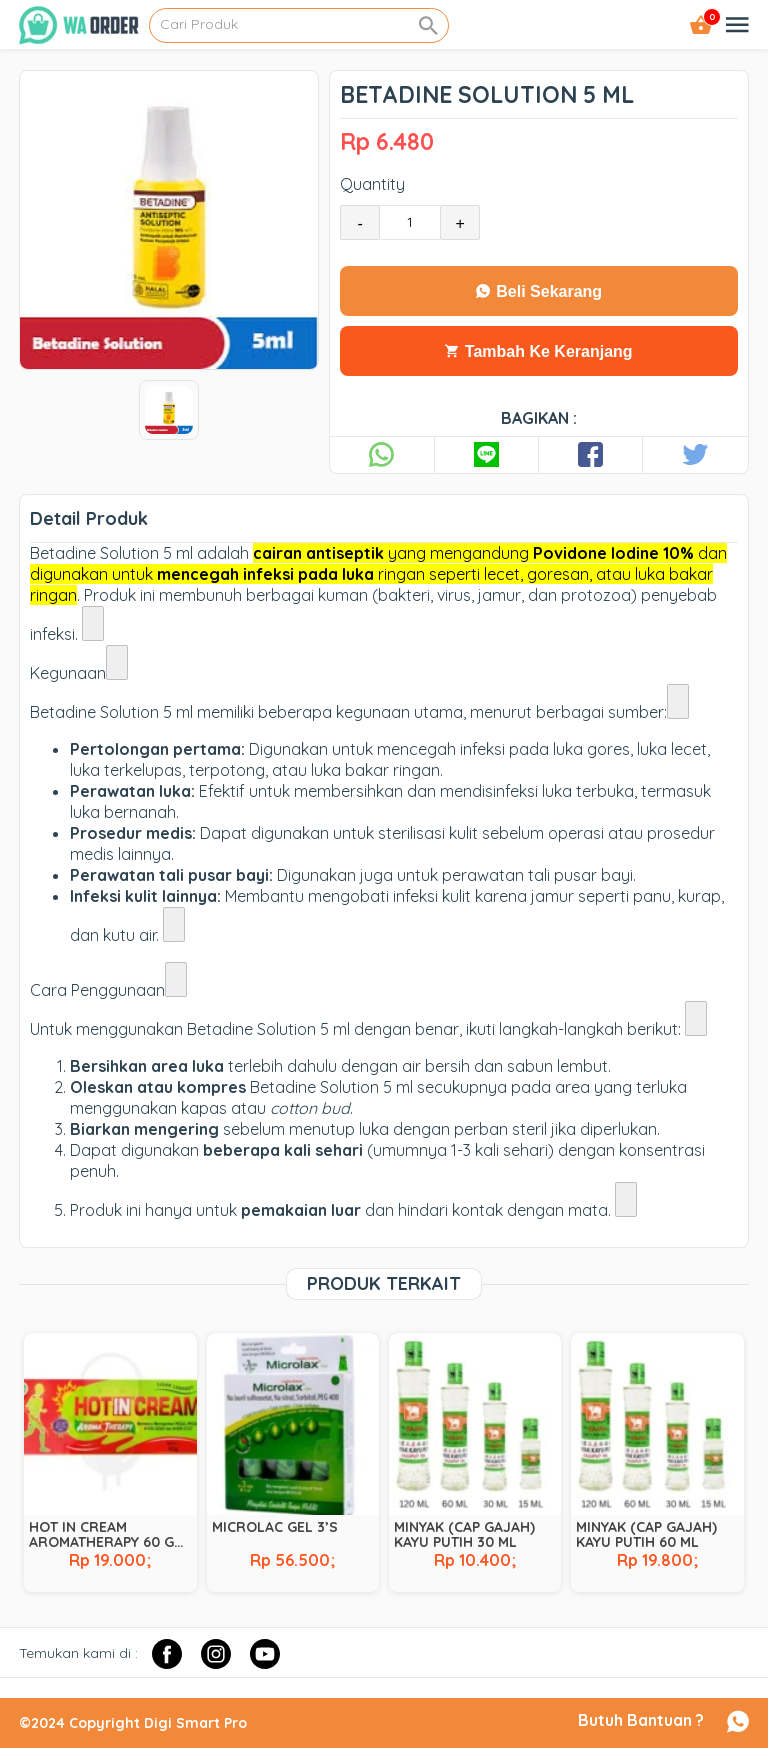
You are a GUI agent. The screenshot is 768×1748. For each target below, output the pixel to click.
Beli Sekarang (539, 291)
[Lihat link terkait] (93, 623)
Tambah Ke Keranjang (538, 351)
